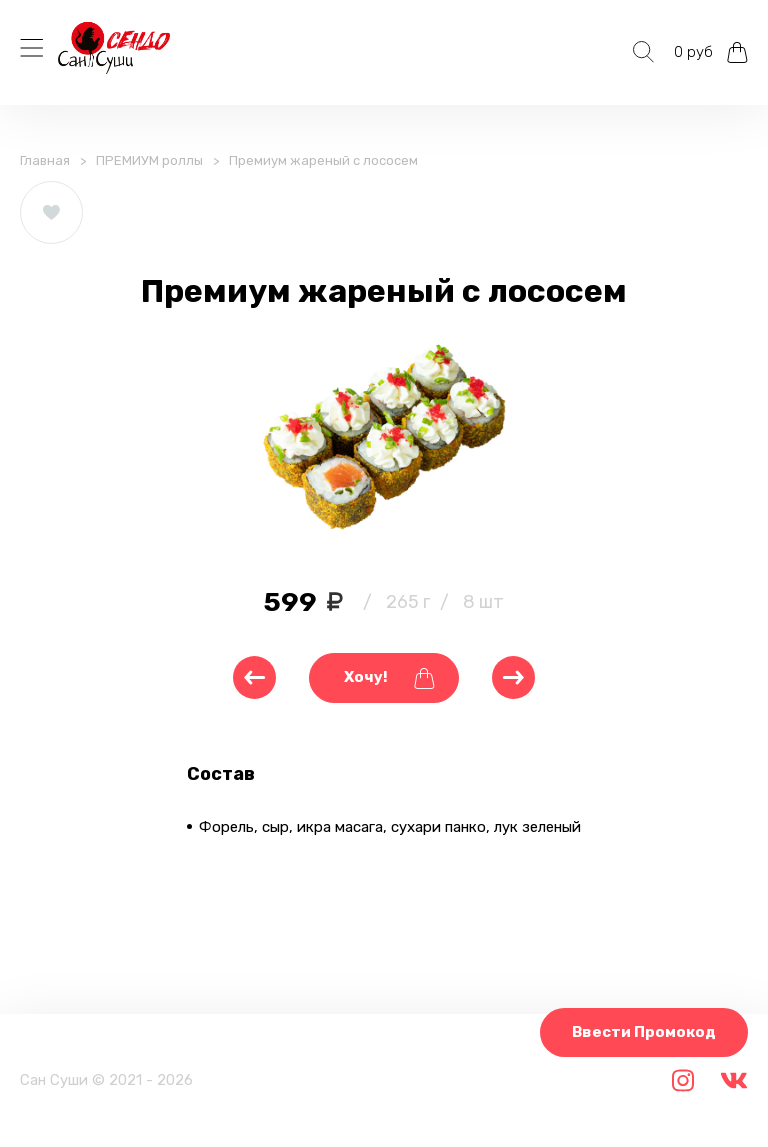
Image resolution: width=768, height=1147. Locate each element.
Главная (45, 160)
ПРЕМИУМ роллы (149, 160)
